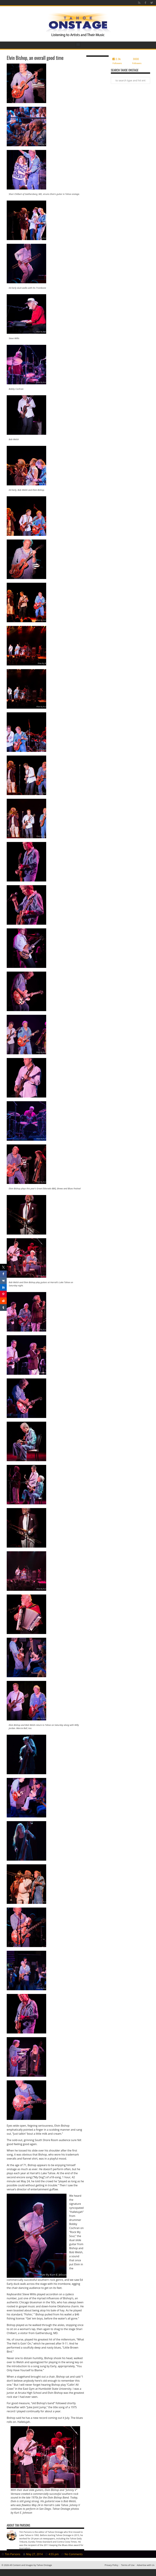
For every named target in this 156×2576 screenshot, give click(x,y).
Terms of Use (128, 2565)
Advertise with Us (145, 2565)
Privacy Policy (111, 2565)
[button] (78, 44)
